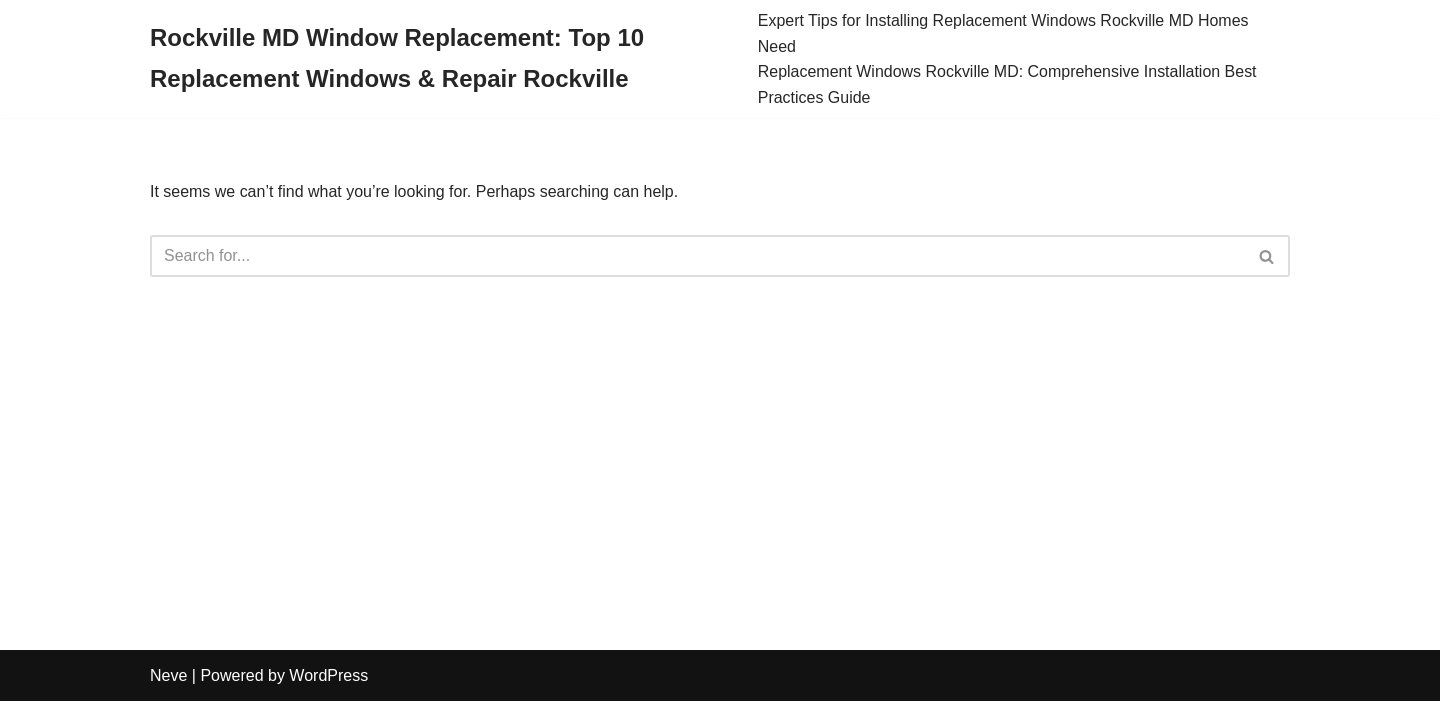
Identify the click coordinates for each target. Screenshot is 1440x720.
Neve (168, 694)
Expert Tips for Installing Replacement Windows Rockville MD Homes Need (1004, 33)
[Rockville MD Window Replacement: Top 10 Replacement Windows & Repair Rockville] (439, 59)
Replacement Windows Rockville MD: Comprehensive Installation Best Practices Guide (1008, 84)
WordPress (328, 694)
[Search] (697, 257)
